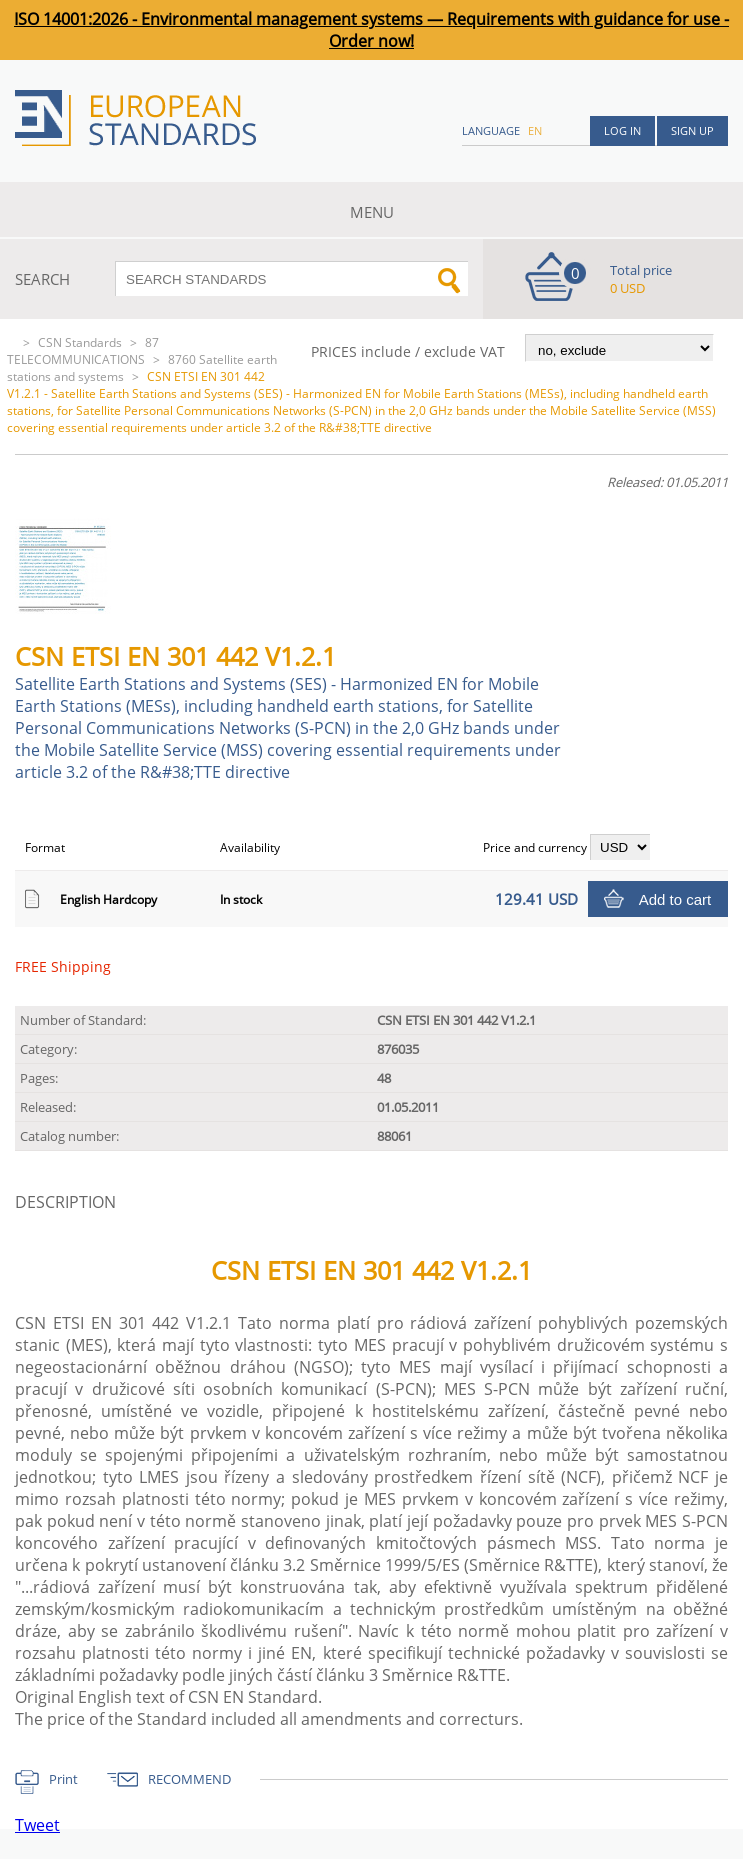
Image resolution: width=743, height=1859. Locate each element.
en (535, 130)
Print (63, 1779)
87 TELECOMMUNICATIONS (83, 351)
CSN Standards (80, 342)
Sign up (692, 130)
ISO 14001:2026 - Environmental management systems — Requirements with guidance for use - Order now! (371, 30)
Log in (622, 130)
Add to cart (675, 899)
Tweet (37, 1825)
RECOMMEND (189, 1779)
